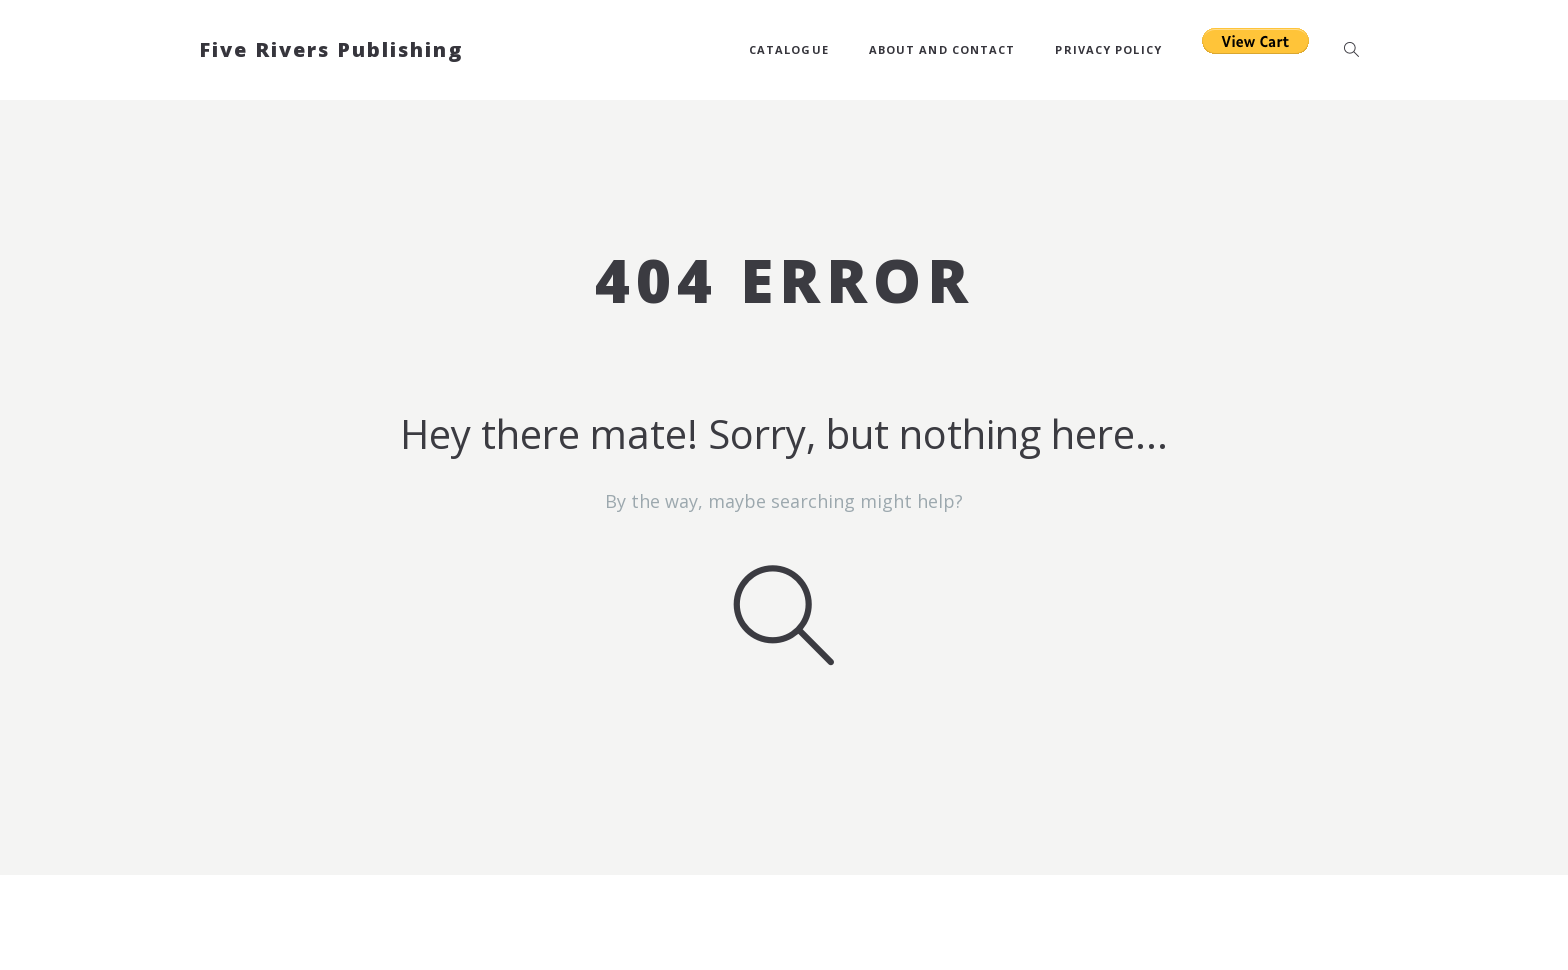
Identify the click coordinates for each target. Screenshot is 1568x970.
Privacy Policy (1108, 49)
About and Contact (942, 49)
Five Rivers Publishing (331, 49)
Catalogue (789, 49)
